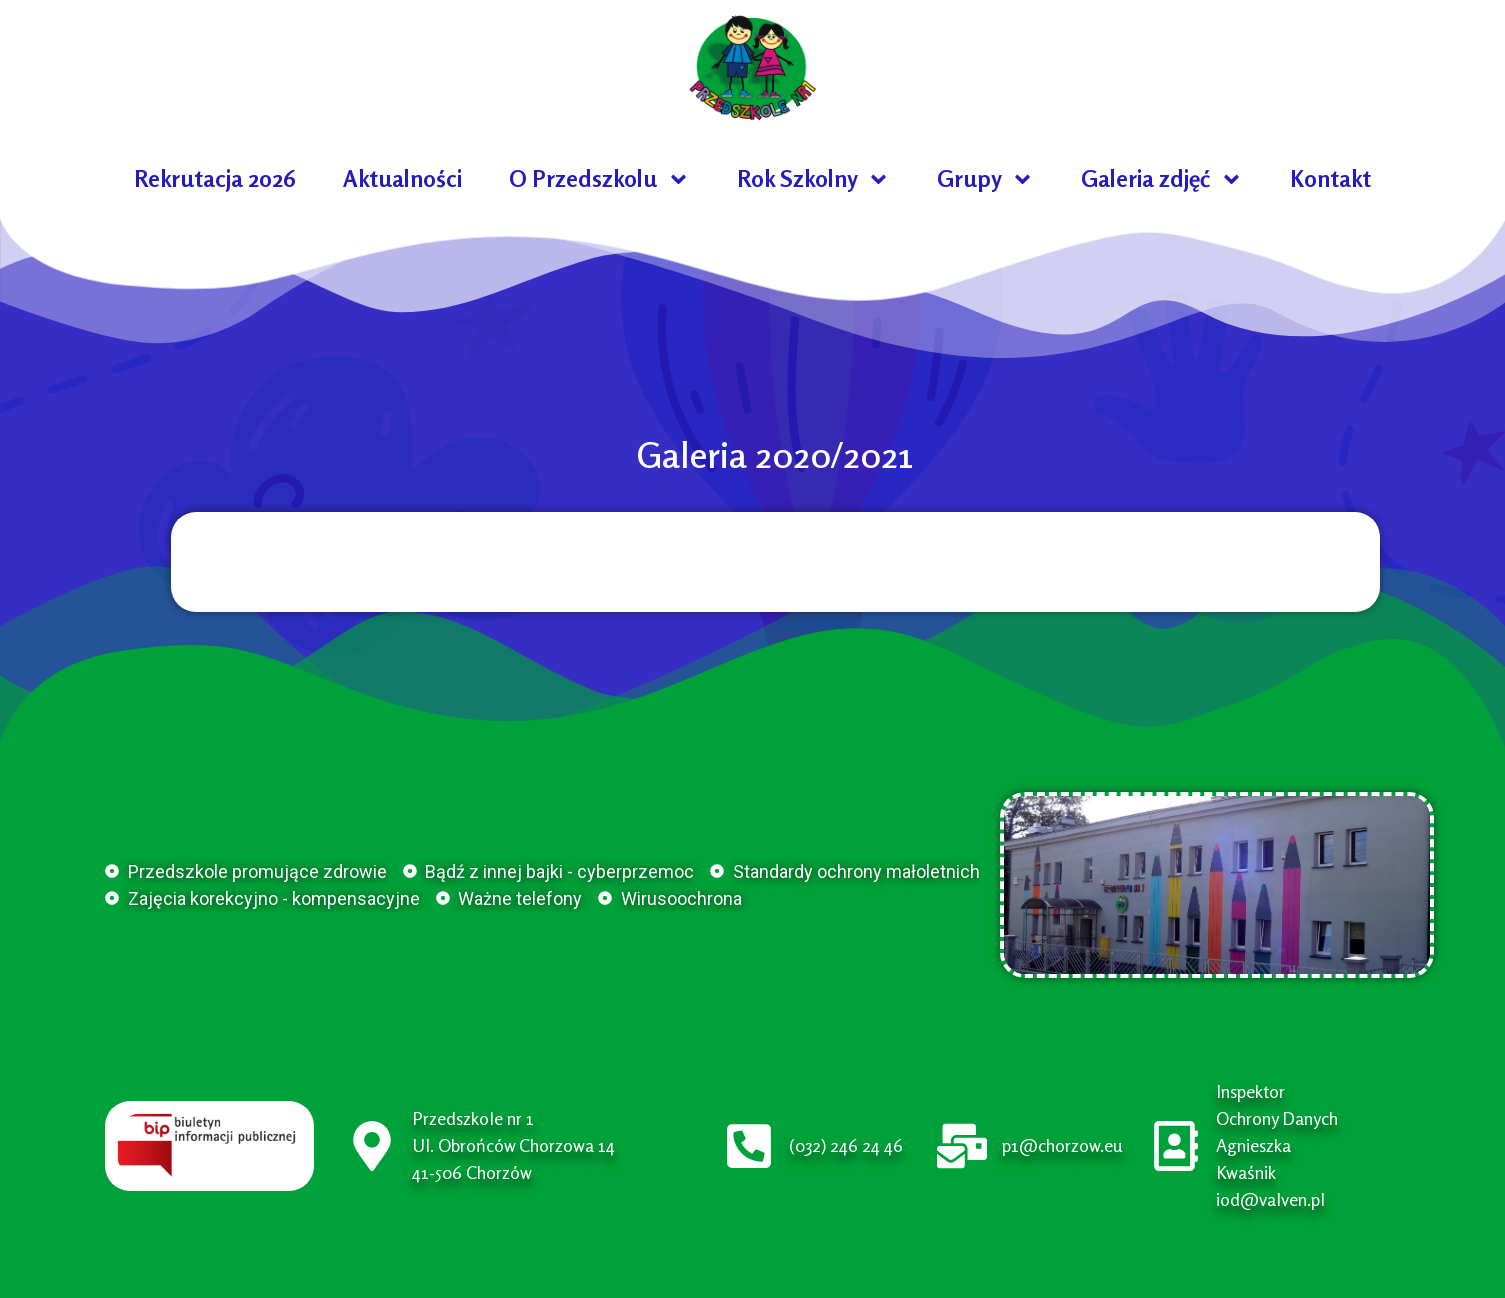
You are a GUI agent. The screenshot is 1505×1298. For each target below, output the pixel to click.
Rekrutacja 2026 (215, 178)
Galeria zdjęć (1162, 179)
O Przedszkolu (599, 179)
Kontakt (1330, 178)
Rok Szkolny (813, 179)
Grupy (985, 179)
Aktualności (402, 178)
